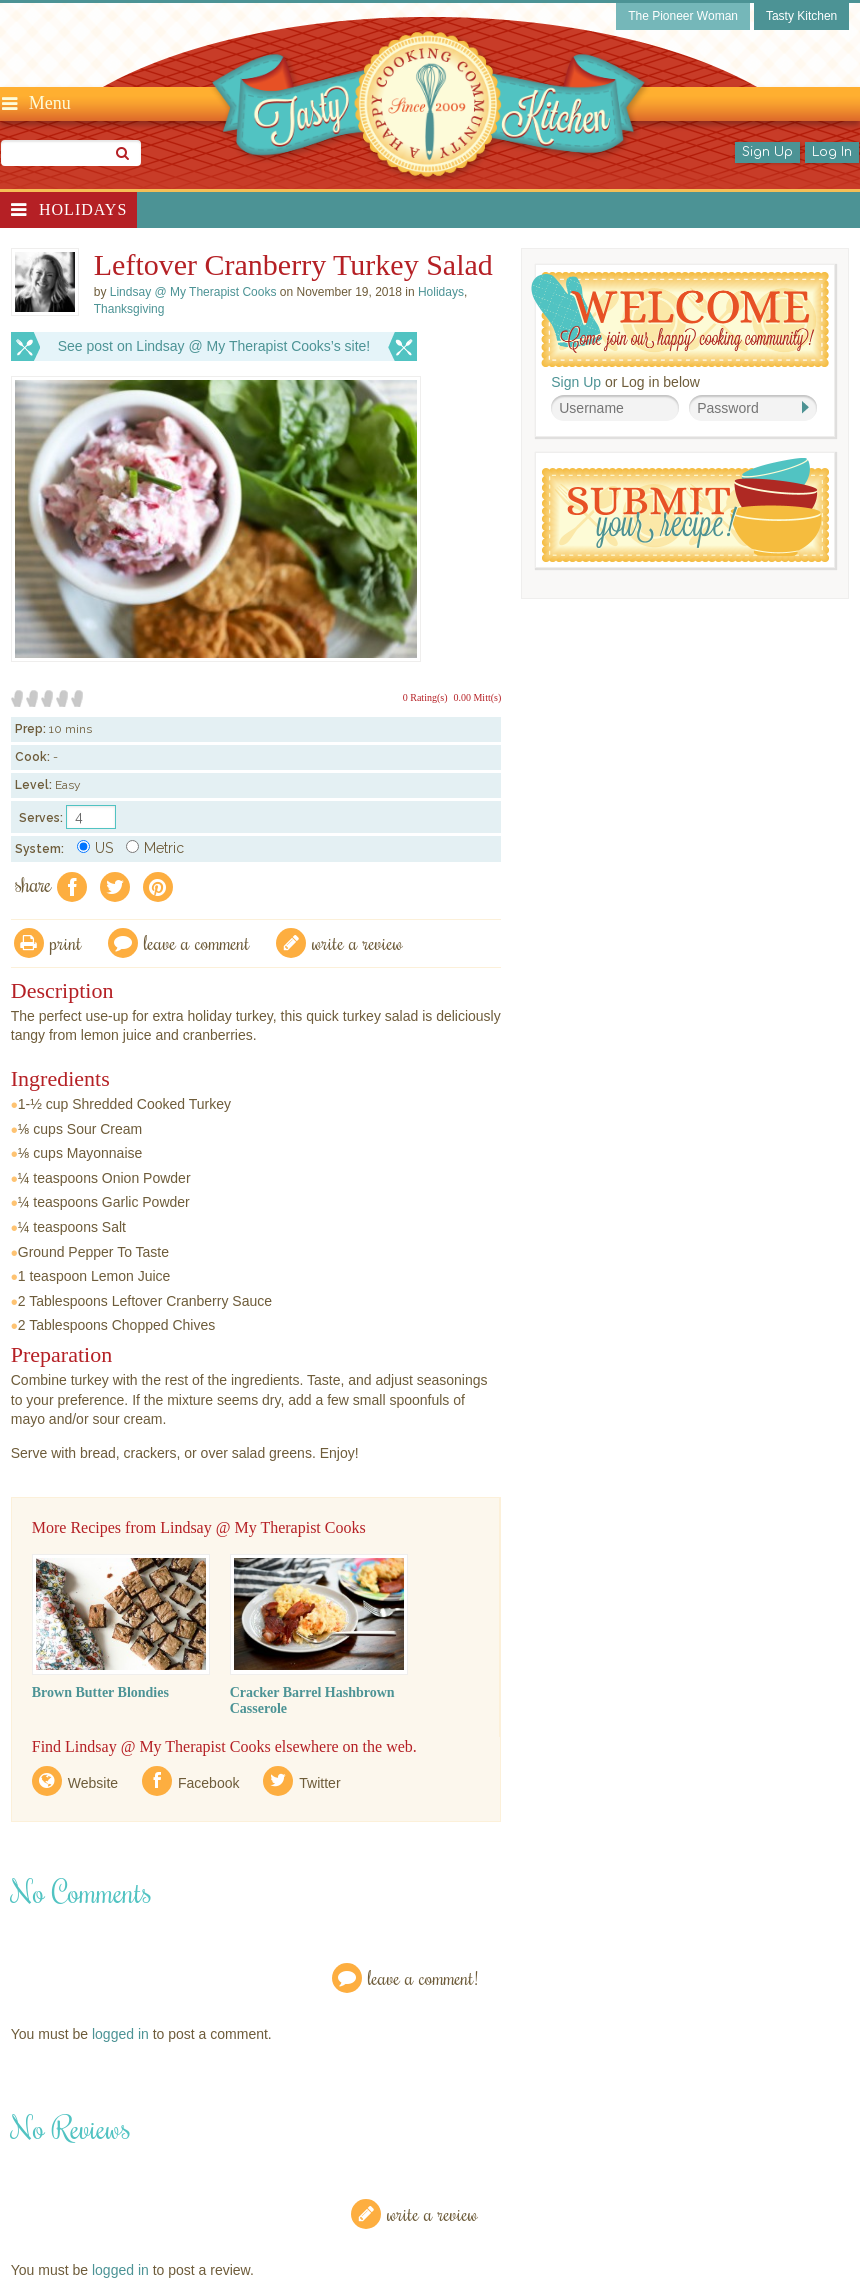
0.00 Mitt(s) (477, 697)
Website (93, 1783)
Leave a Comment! (423, 1977)
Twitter (319, 1783)
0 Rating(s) (425, 697)
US (95, 848)
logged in (120, 2034)
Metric (155, 848)
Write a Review (432, 2213)
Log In (832, 152)
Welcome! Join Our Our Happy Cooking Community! (680, 319)
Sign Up (767, 152)
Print (66, 942)
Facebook (208, 1783)
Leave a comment (197, 942)
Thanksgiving (129, 309)
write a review (357, 942)
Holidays (83, 209)
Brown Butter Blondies (100, 1692)
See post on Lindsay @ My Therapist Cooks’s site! (214, 346)
